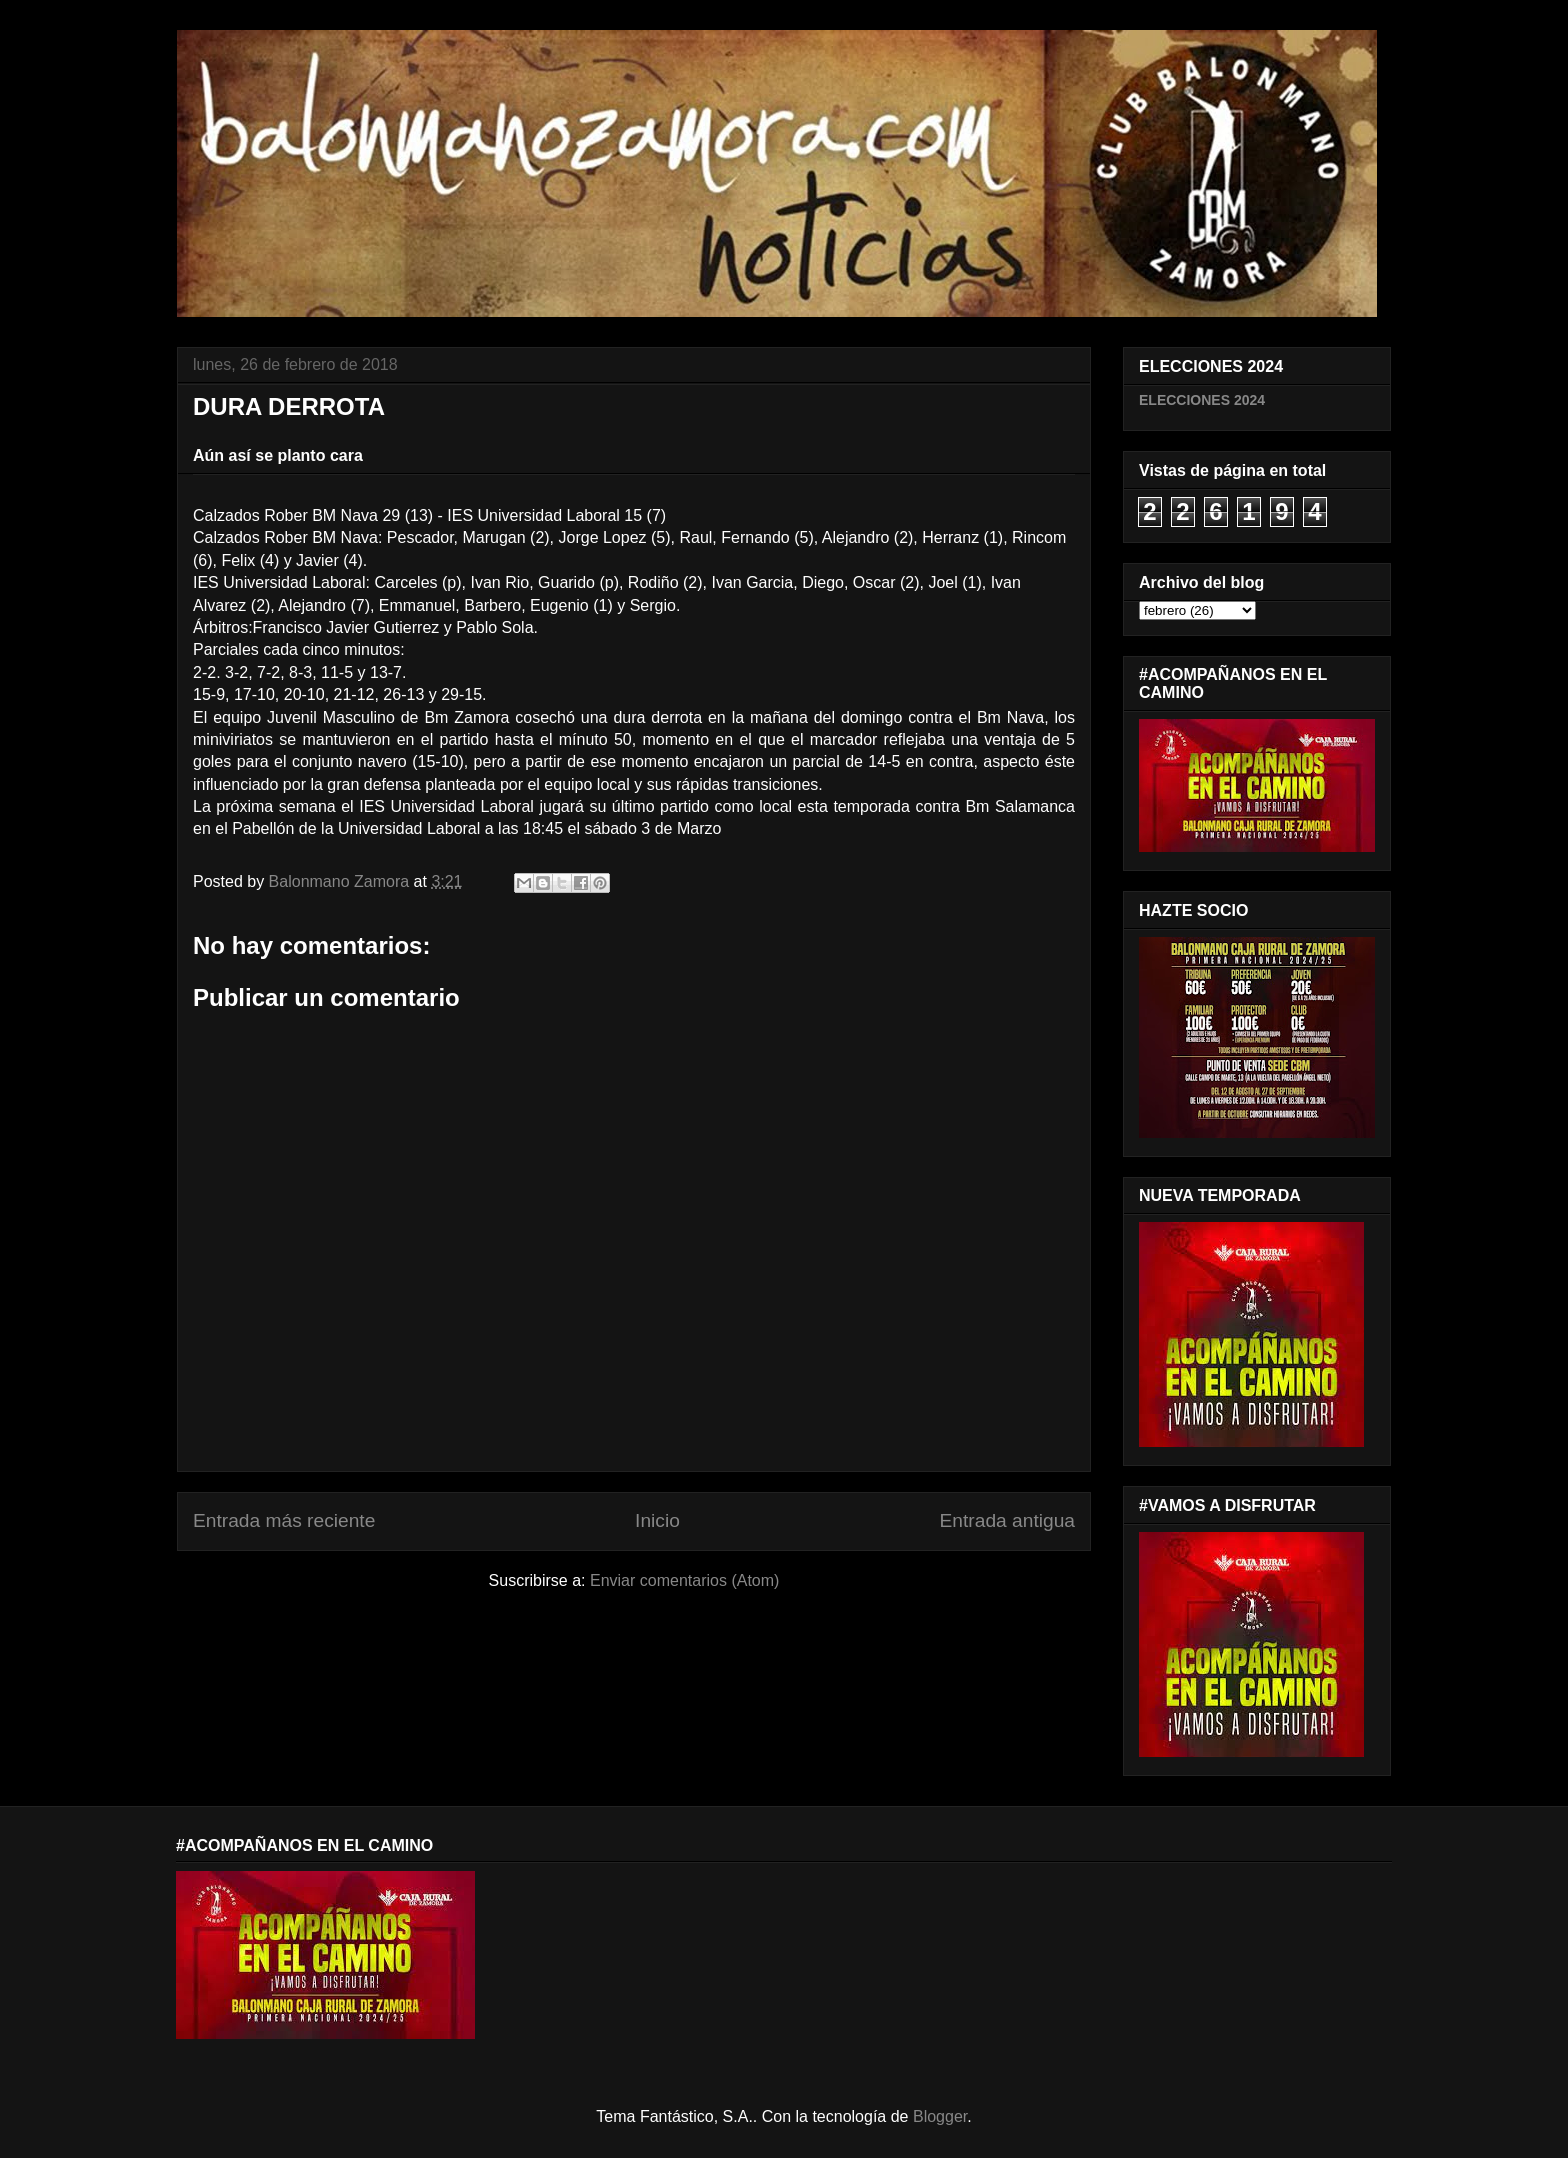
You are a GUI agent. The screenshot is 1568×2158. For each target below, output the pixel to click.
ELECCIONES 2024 (1202, 400)
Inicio (657, 1520)
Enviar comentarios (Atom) (684, 1580)
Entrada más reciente (284, 1520)
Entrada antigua (1007, 1520)
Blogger (940, 2116)
